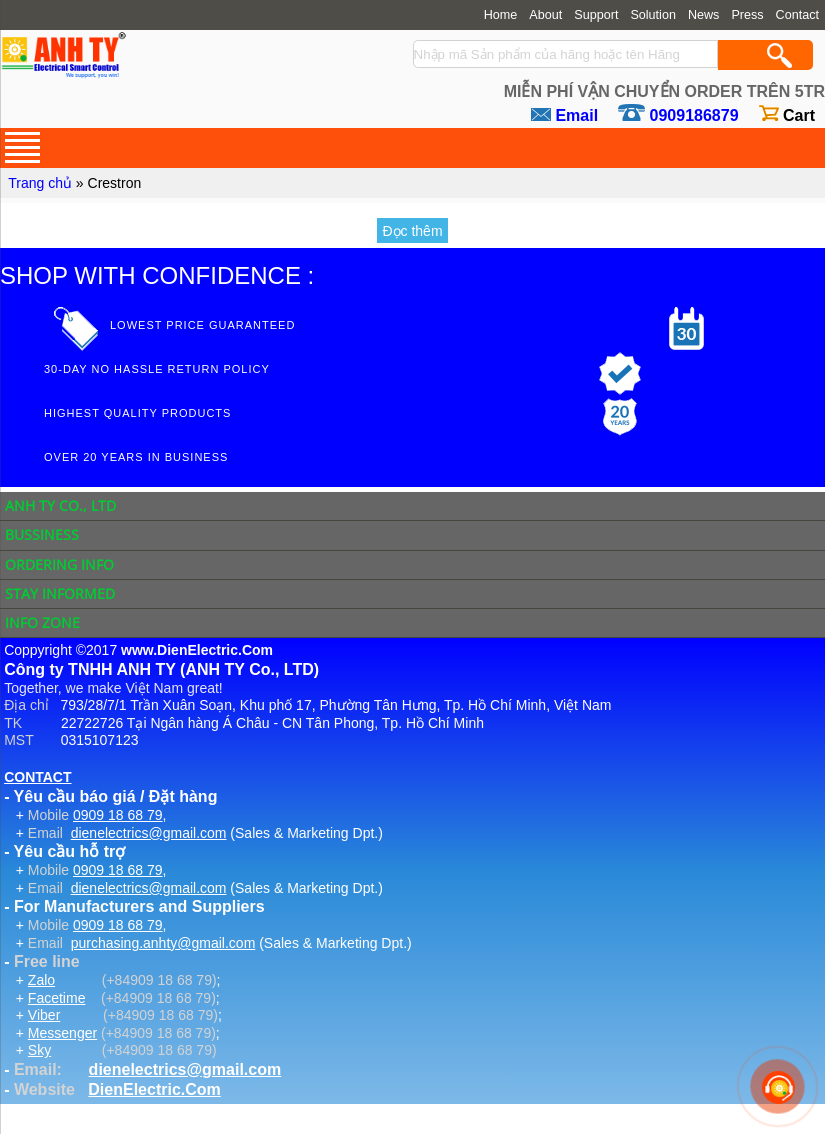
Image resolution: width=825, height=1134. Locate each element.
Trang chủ (40, 183)
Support (596, 15)
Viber (44, 1015)
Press (747, 15)
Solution (653, 15)
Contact (797, 15)
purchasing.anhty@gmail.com (163, 943)
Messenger (62, 1033)
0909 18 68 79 (118, 815)
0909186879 (694, 115)
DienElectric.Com (154, 1089)
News (704, 15)
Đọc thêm (412, 231)
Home (501, 15)
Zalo (41, 980)
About (545, 15)
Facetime (57, 998)
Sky (39, 1050)
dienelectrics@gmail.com (149, 833)
